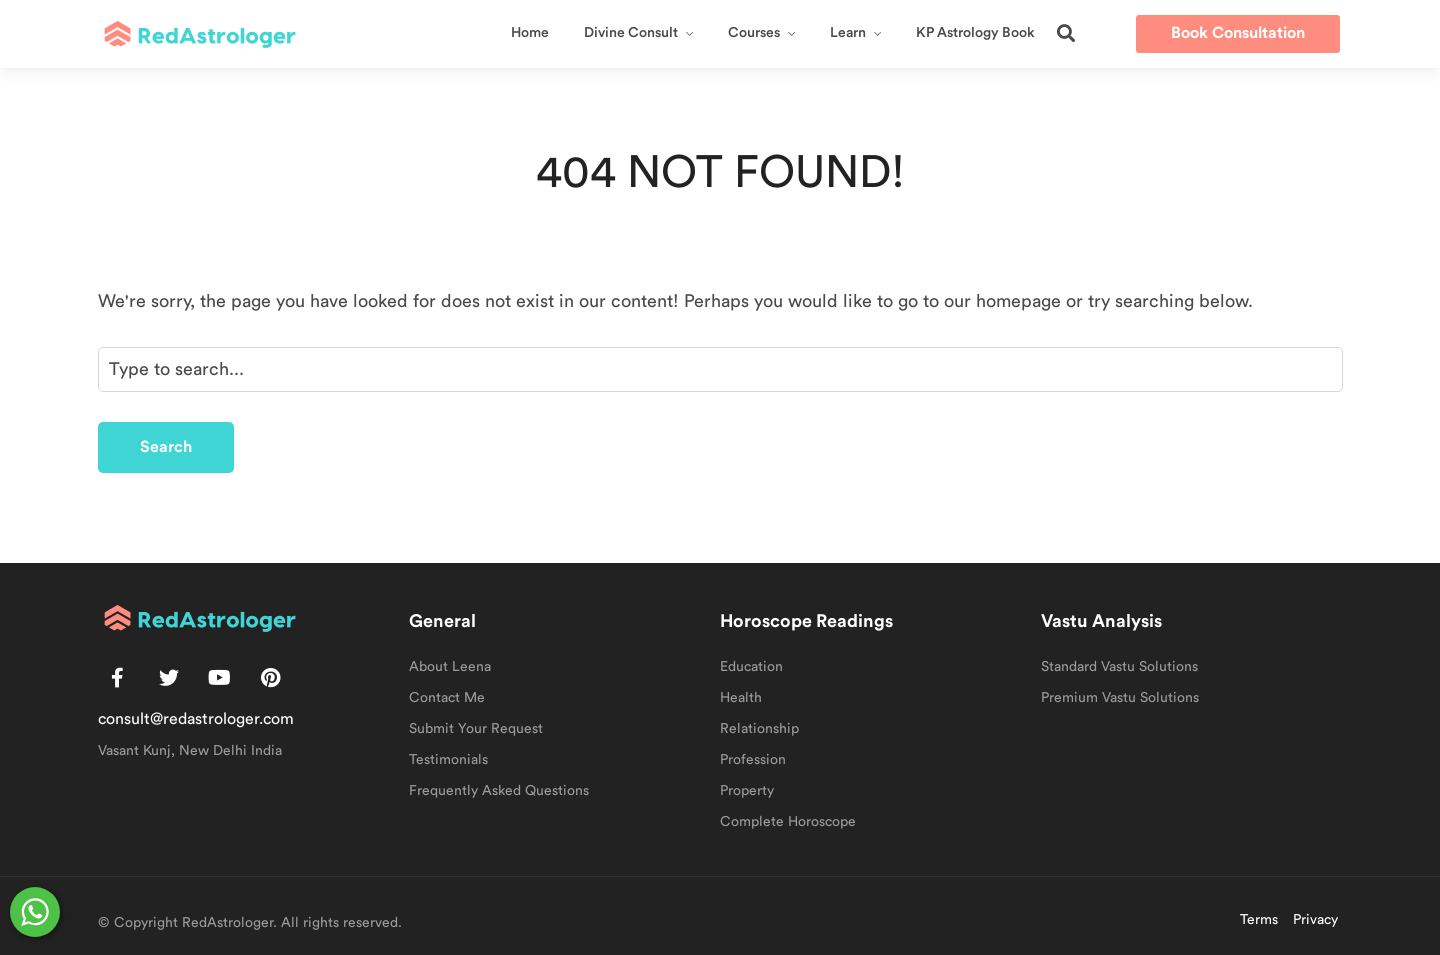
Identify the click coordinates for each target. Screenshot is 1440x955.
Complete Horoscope (788, 822)
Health (741, 698)
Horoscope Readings (806, 621)
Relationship (759, 729)
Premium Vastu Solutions (1120, 698)
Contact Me (447, 698)
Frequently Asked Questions (499, 791)
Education (751, 667)
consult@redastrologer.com (196, 719)
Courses (754, 33)
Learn (848, 33)
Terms (1259, 920)
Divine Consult (631, 33)
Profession (753, 760)
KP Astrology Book (975, 33)
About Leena (450, 667)
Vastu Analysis (1101, 621)
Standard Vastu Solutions (1119, 667)
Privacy (1315, 920)
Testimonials (448, 760)
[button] (1066, 33)
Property (747, 791)
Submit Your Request (476, 729)
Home (530, 33)
